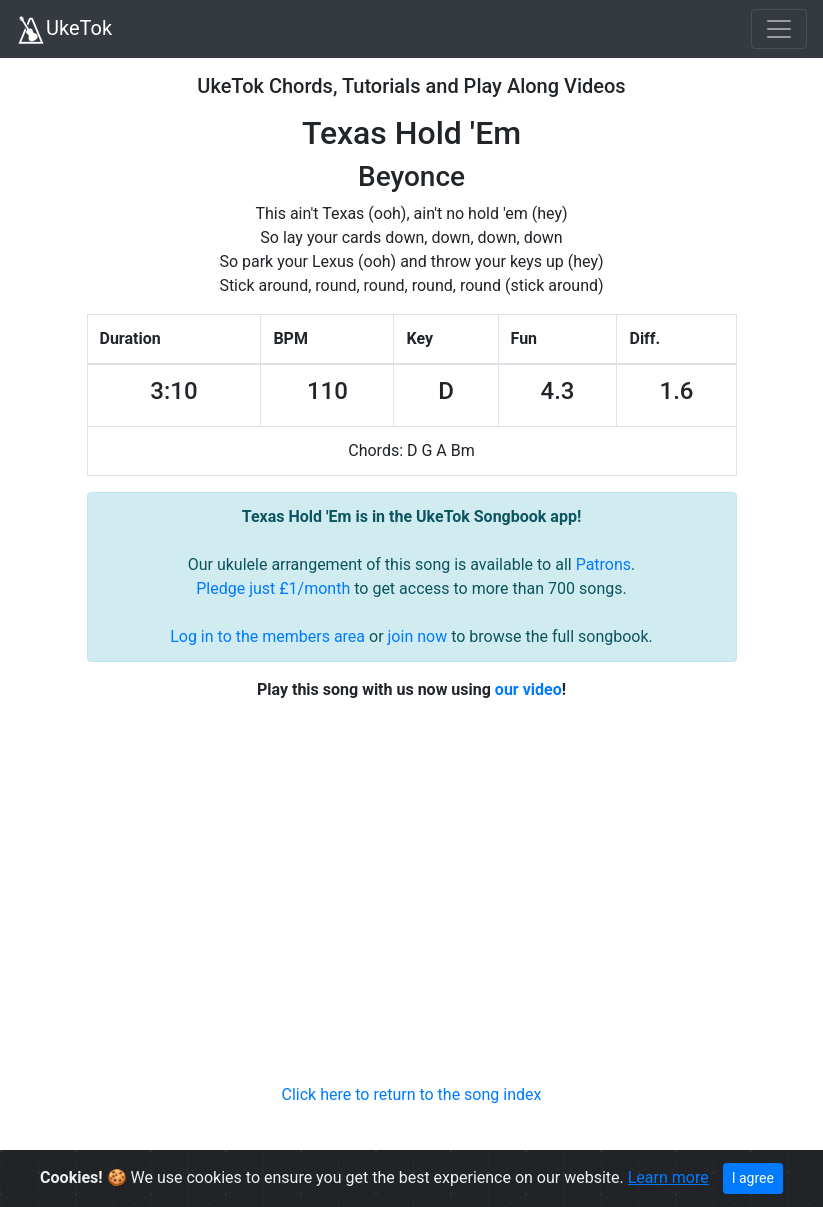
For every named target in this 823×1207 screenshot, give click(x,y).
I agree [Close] (753, 1178)
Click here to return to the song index (412, 1094)
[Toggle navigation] (779, 29)
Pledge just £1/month (273, 588)
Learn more (668, 1177)
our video (528, 689)
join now (418, 636)
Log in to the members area (267, 636)
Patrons (603, 564)
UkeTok (64, 30)
